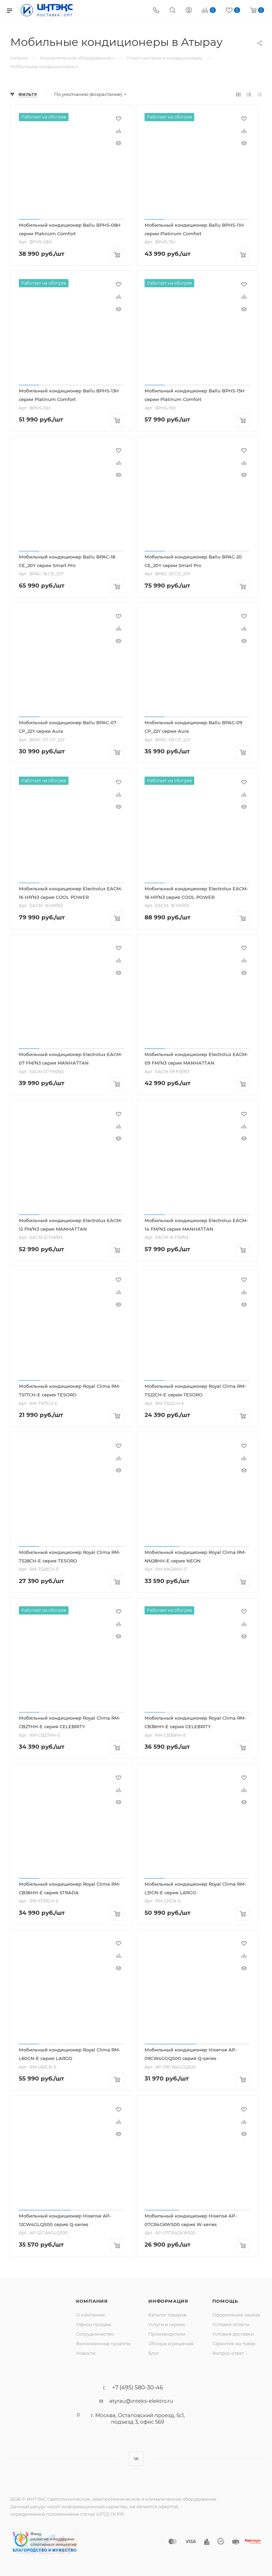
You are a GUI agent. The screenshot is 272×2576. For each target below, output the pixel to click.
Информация (168, 2301)
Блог (153, 2353)
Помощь (225, 2301)
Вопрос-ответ (228, 2353)
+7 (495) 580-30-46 (137, 2387)
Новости (86, 2353)
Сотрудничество (95, 2334)
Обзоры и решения (171, 2343)
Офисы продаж (93, 2324)
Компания (92, 2301)
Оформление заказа (236, 2314)
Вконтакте (136, 2458)
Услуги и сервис (166, 2324)
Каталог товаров (167, 2314)
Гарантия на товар (234, 2343)
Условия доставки (233, 2334)
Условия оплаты (230, 2324)
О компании (90, 2314)
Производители (166, 2334)
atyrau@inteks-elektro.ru (141, 2401)
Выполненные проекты (103, 2343)
